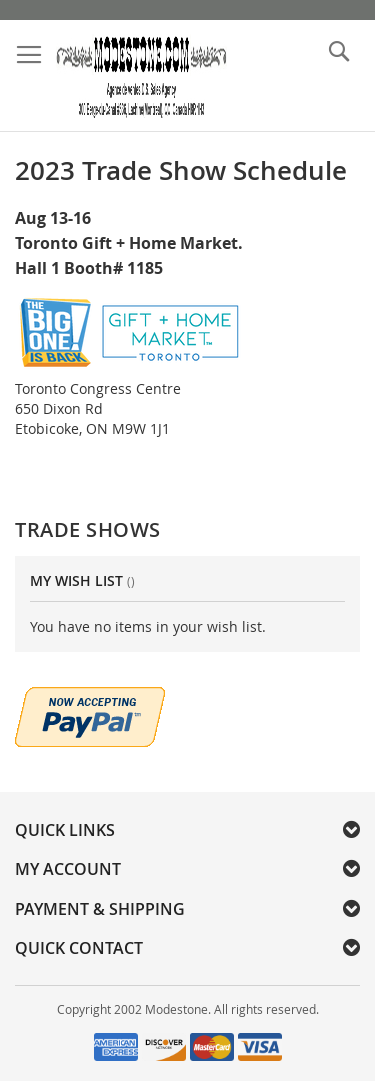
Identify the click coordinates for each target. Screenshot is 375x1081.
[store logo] (141, 76)
